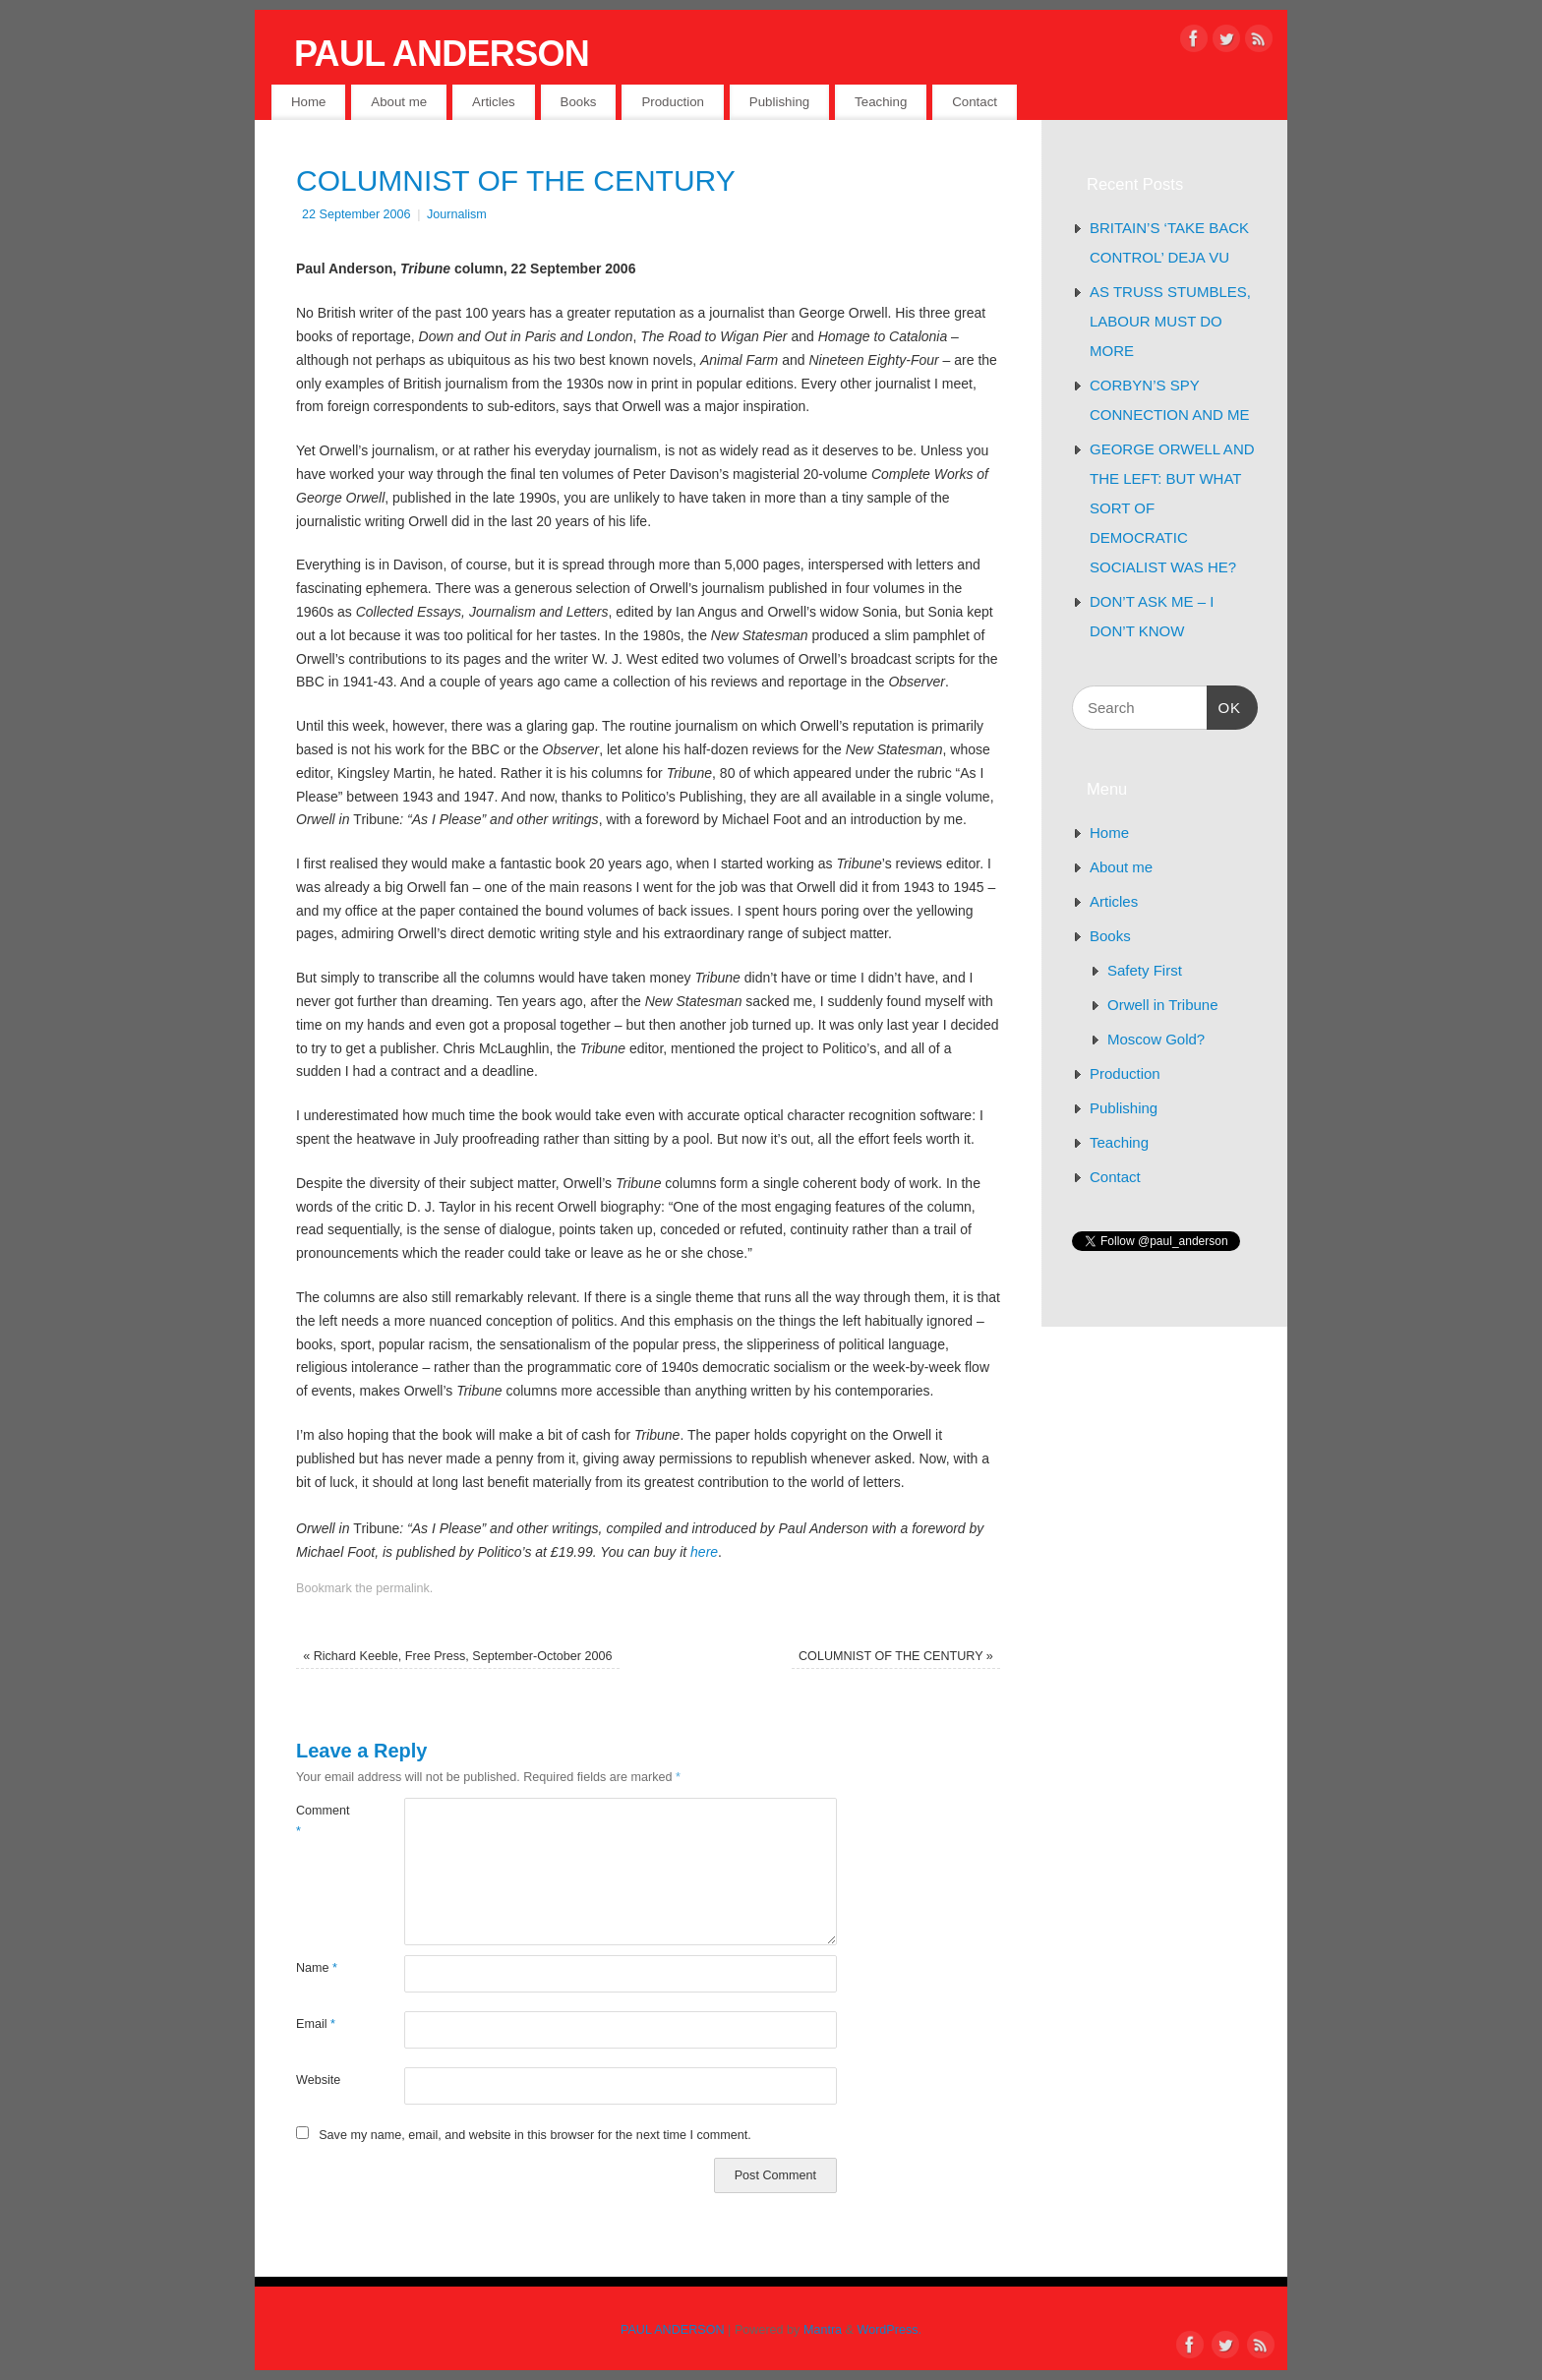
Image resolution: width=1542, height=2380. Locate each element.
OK (1224, 705)
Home (308, 101)
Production (672, 101)
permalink (403, 1588)
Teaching (881, 101)
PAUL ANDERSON (441, 53)
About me (399, 101)
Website (318, 2080)
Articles (493, 101)
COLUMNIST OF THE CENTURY (896, 1656)
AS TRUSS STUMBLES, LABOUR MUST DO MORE (1170, 321)
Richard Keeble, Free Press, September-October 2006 (457, 1656)
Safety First (1144, 970)
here (702, 1552)
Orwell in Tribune (1162, 1004)
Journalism (457, 214)
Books (579, 101)
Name (316, 1968)
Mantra (822, 2330)
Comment (323, 1821)
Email (315, 2024)
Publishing (779, 101)
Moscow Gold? (1156, 1039)
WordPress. (890, 2330)
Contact (974, 101)
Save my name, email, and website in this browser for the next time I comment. (535, 2135)
